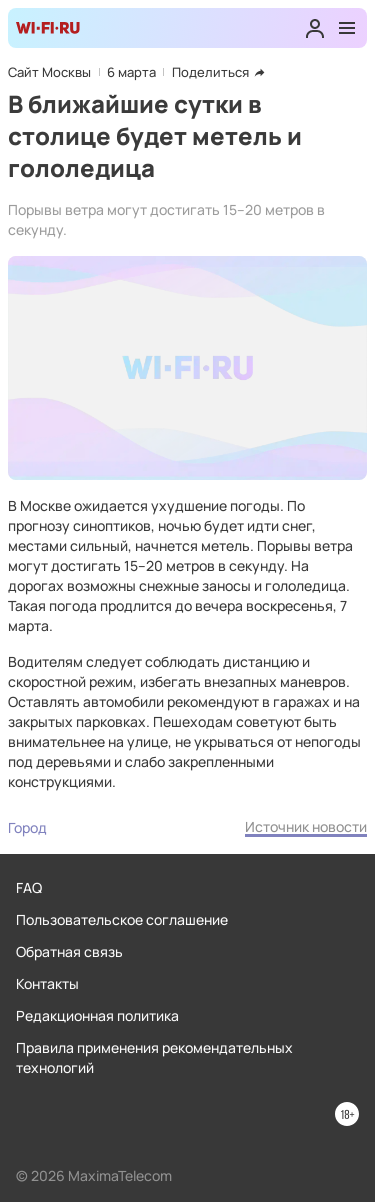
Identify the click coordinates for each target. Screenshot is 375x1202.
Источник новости (306, 826)
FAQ (29, 887)
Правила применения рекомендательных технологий (154, 1057)
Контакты (47, 983)
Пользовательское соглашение (122, 919)
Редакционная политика (97, 1015)
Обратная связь (69, 951)
